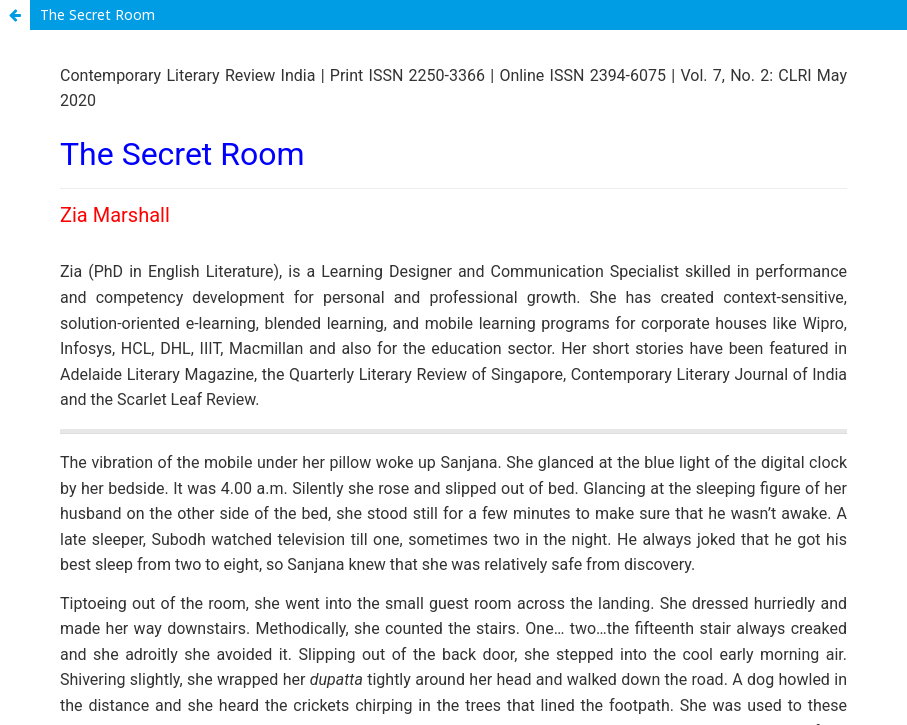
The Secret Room (97, 14)
